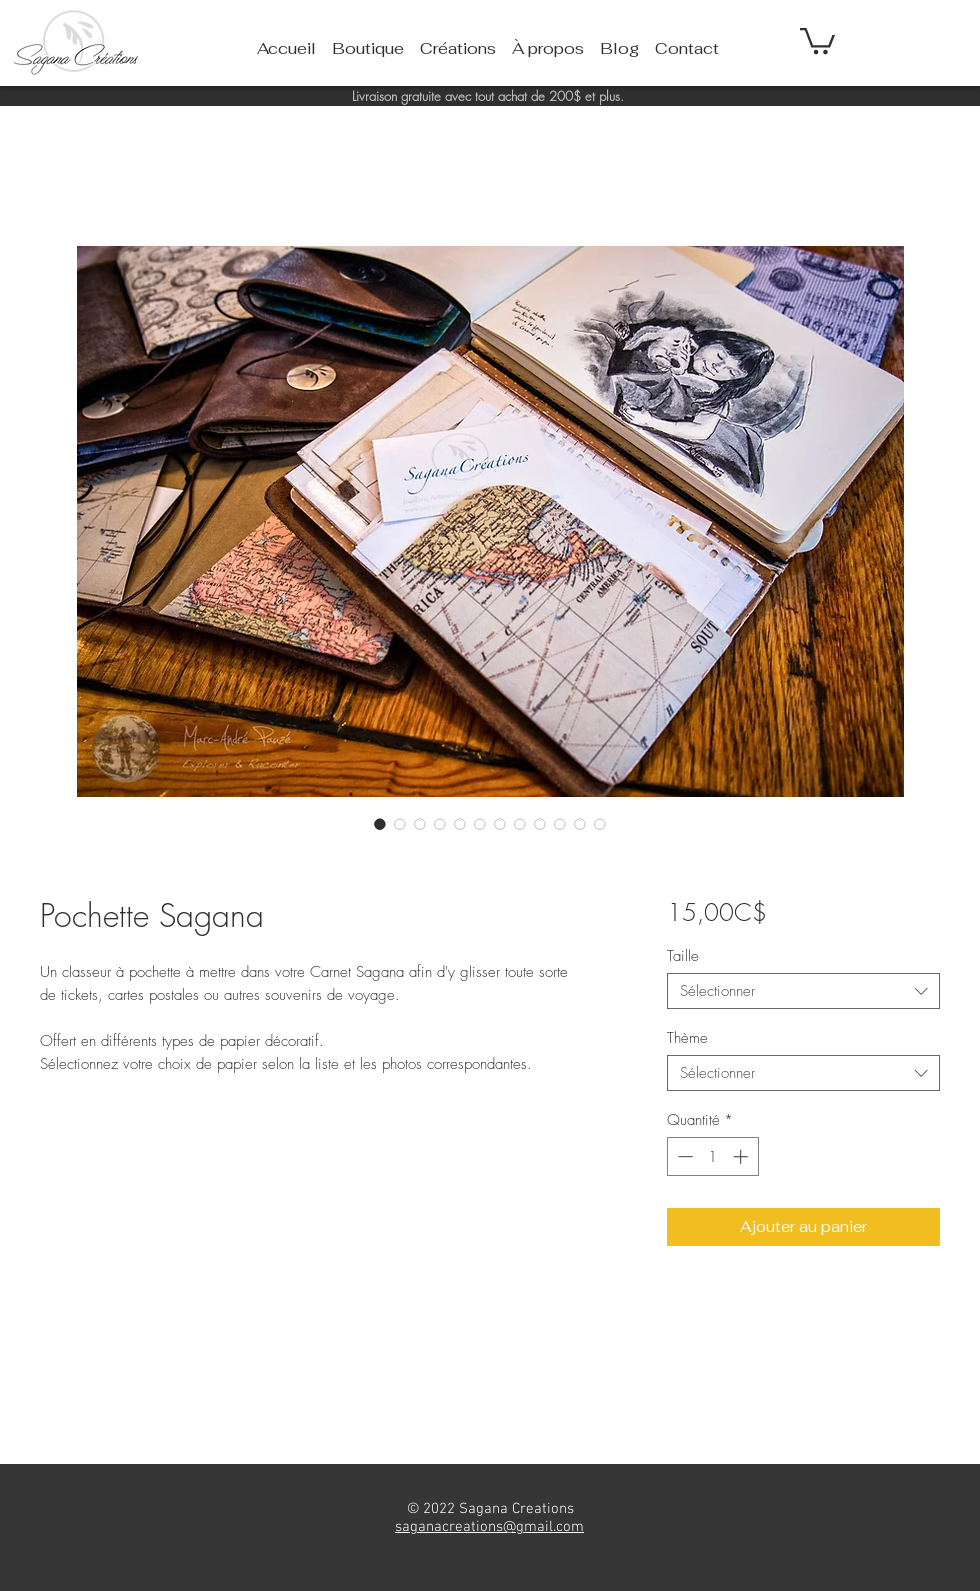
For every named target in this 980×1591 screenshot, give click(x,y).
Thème (687, 1038)
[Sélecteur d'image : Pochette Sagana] (380, 824)
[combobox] (803, 991)
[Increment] (742, 1156)
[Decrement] (683, 1156)
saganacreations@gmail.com (489, 1527)
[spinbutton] (712, 1156)
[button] (817, 39)
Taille (683, 956)
